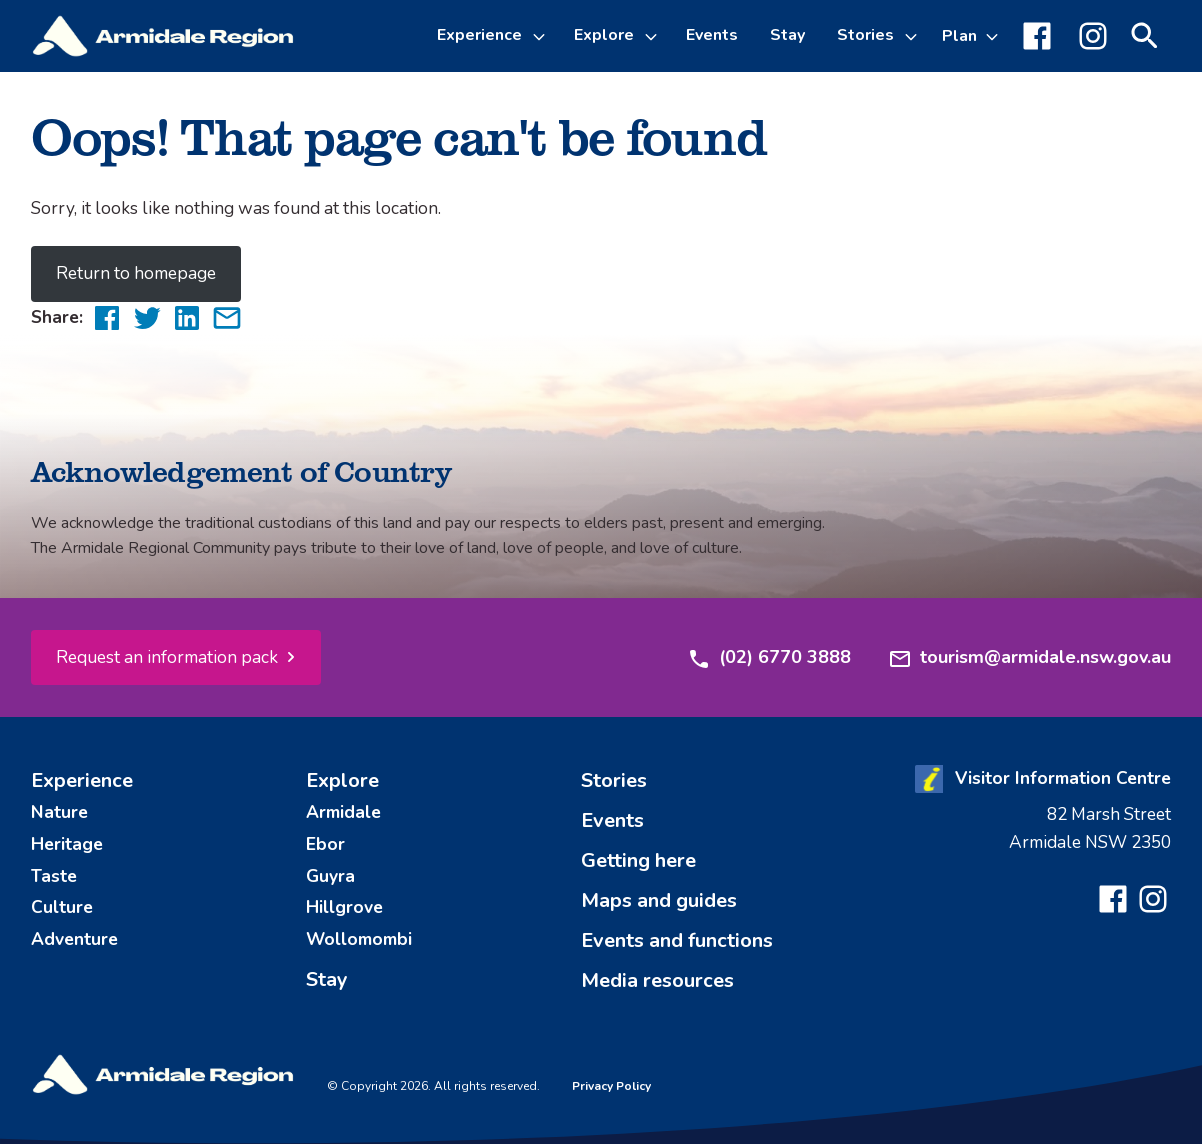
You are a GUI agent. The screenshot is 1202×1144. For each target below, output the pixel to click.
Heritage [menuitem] (67, 844)
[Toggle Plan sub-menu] (970, 36)
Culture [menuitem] (62, 907)
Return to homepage (136, 273)
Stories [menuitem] (614, 780)
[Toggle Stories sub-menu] (914, 36)
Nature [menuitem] (59, 812)
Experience (479, 35)
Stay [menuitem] (787, 35)
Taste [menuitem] (54, 876)
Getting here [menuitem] (638, 860)
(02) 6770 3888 (769, 658)
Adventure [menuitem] (74, 939)
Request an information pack (167, 657)
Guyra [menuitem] (330, 876)
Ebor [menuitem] (325, 844)
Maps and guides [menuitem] (659, 900)
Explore (604, 35)
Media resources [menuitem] (657, 980)
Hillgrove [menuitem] (344, 907)
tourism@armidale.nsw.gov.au (1029, 658)
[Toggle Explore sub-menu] (654, 36)
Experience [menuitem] (82, 780)
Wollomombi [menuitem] (359, 939)
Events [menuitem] (712, 35)
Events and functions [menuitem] (677, 940)
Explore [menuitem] (342, 780)
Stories (865, 35)
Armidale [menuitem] (343, 812)
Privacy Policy (611, 1086)
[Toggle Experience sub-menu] (542, 36)
